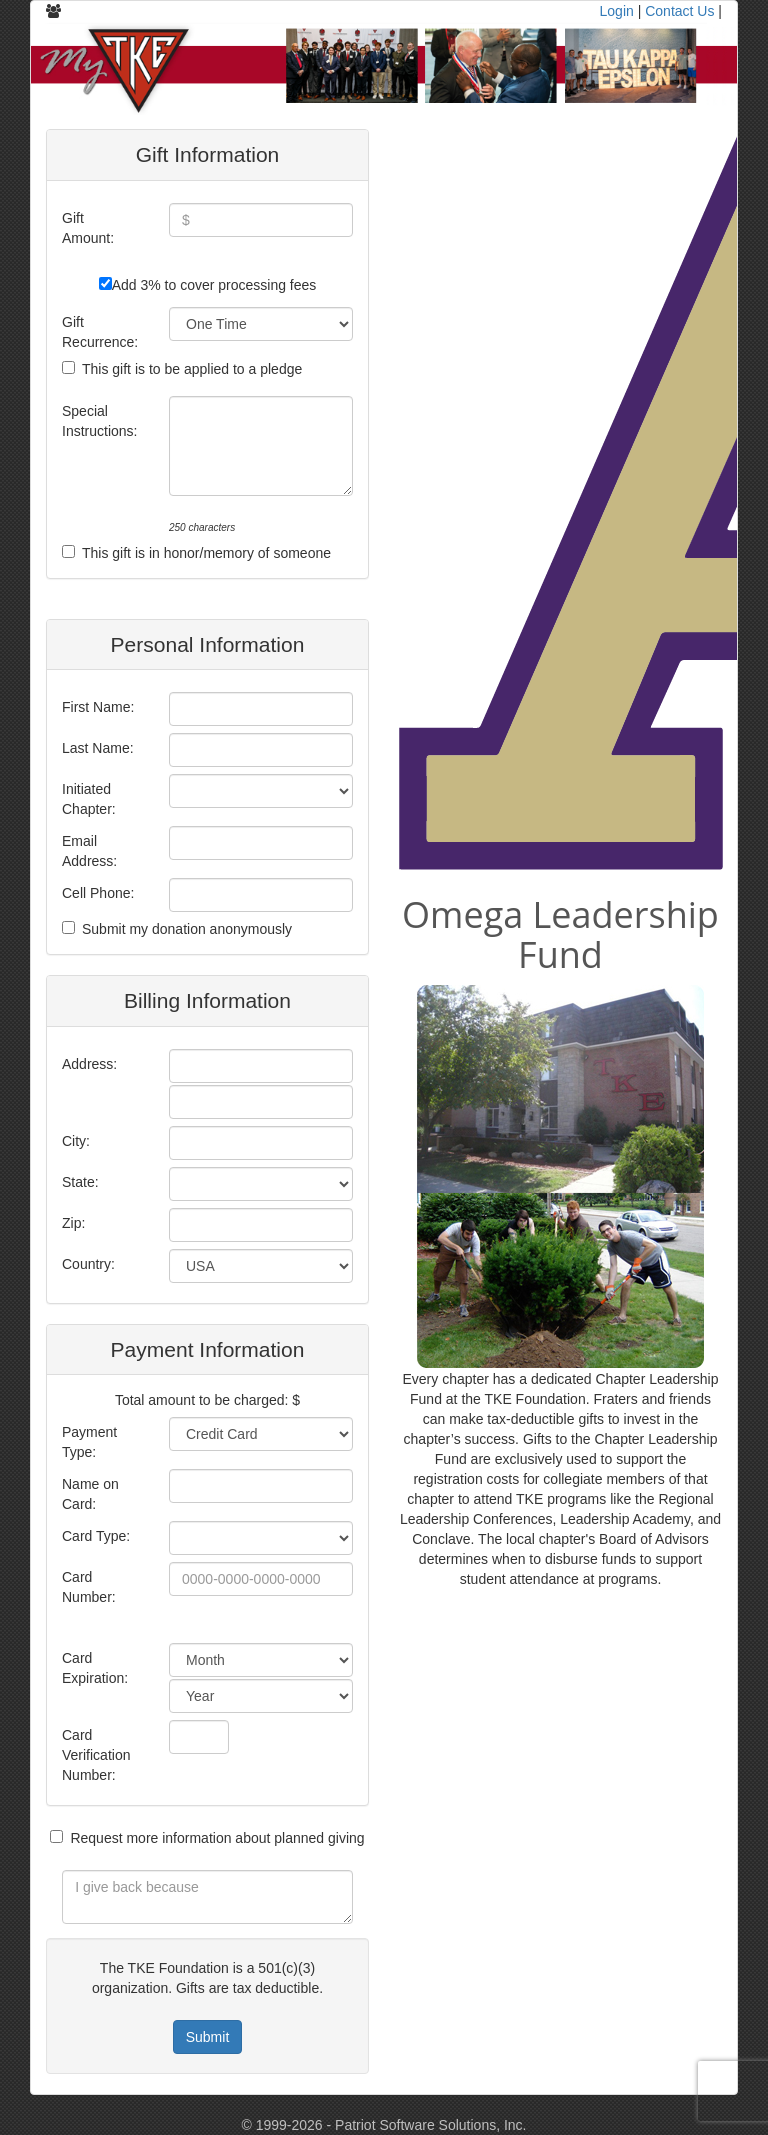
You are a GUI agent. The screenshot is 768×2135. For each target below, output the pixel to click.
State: (80, 1182)
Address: (89, 1064)
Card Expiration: (95, 1668)
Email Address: (89, 851)
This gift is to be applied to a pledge (192, 369)
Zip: (73, 1223)
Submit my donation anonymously (187, 929)
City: (76, 1141)
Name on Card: (90, 1494)
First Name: (98, 707)
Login (617, 11)
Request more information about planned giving (217, 1838)
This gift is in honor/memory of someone (206, 553)
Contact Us (679, 11)
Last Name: (98, 748)
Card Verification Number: (96, 1755)
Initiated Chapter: (89, 799)
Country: (88, 1264)
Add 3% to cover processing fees (214, 285)
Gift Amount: (88, 228)
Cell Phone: (98, 893)
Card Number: (89, 1587)
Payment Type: (89, 1442)
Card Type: (96, 1536)
